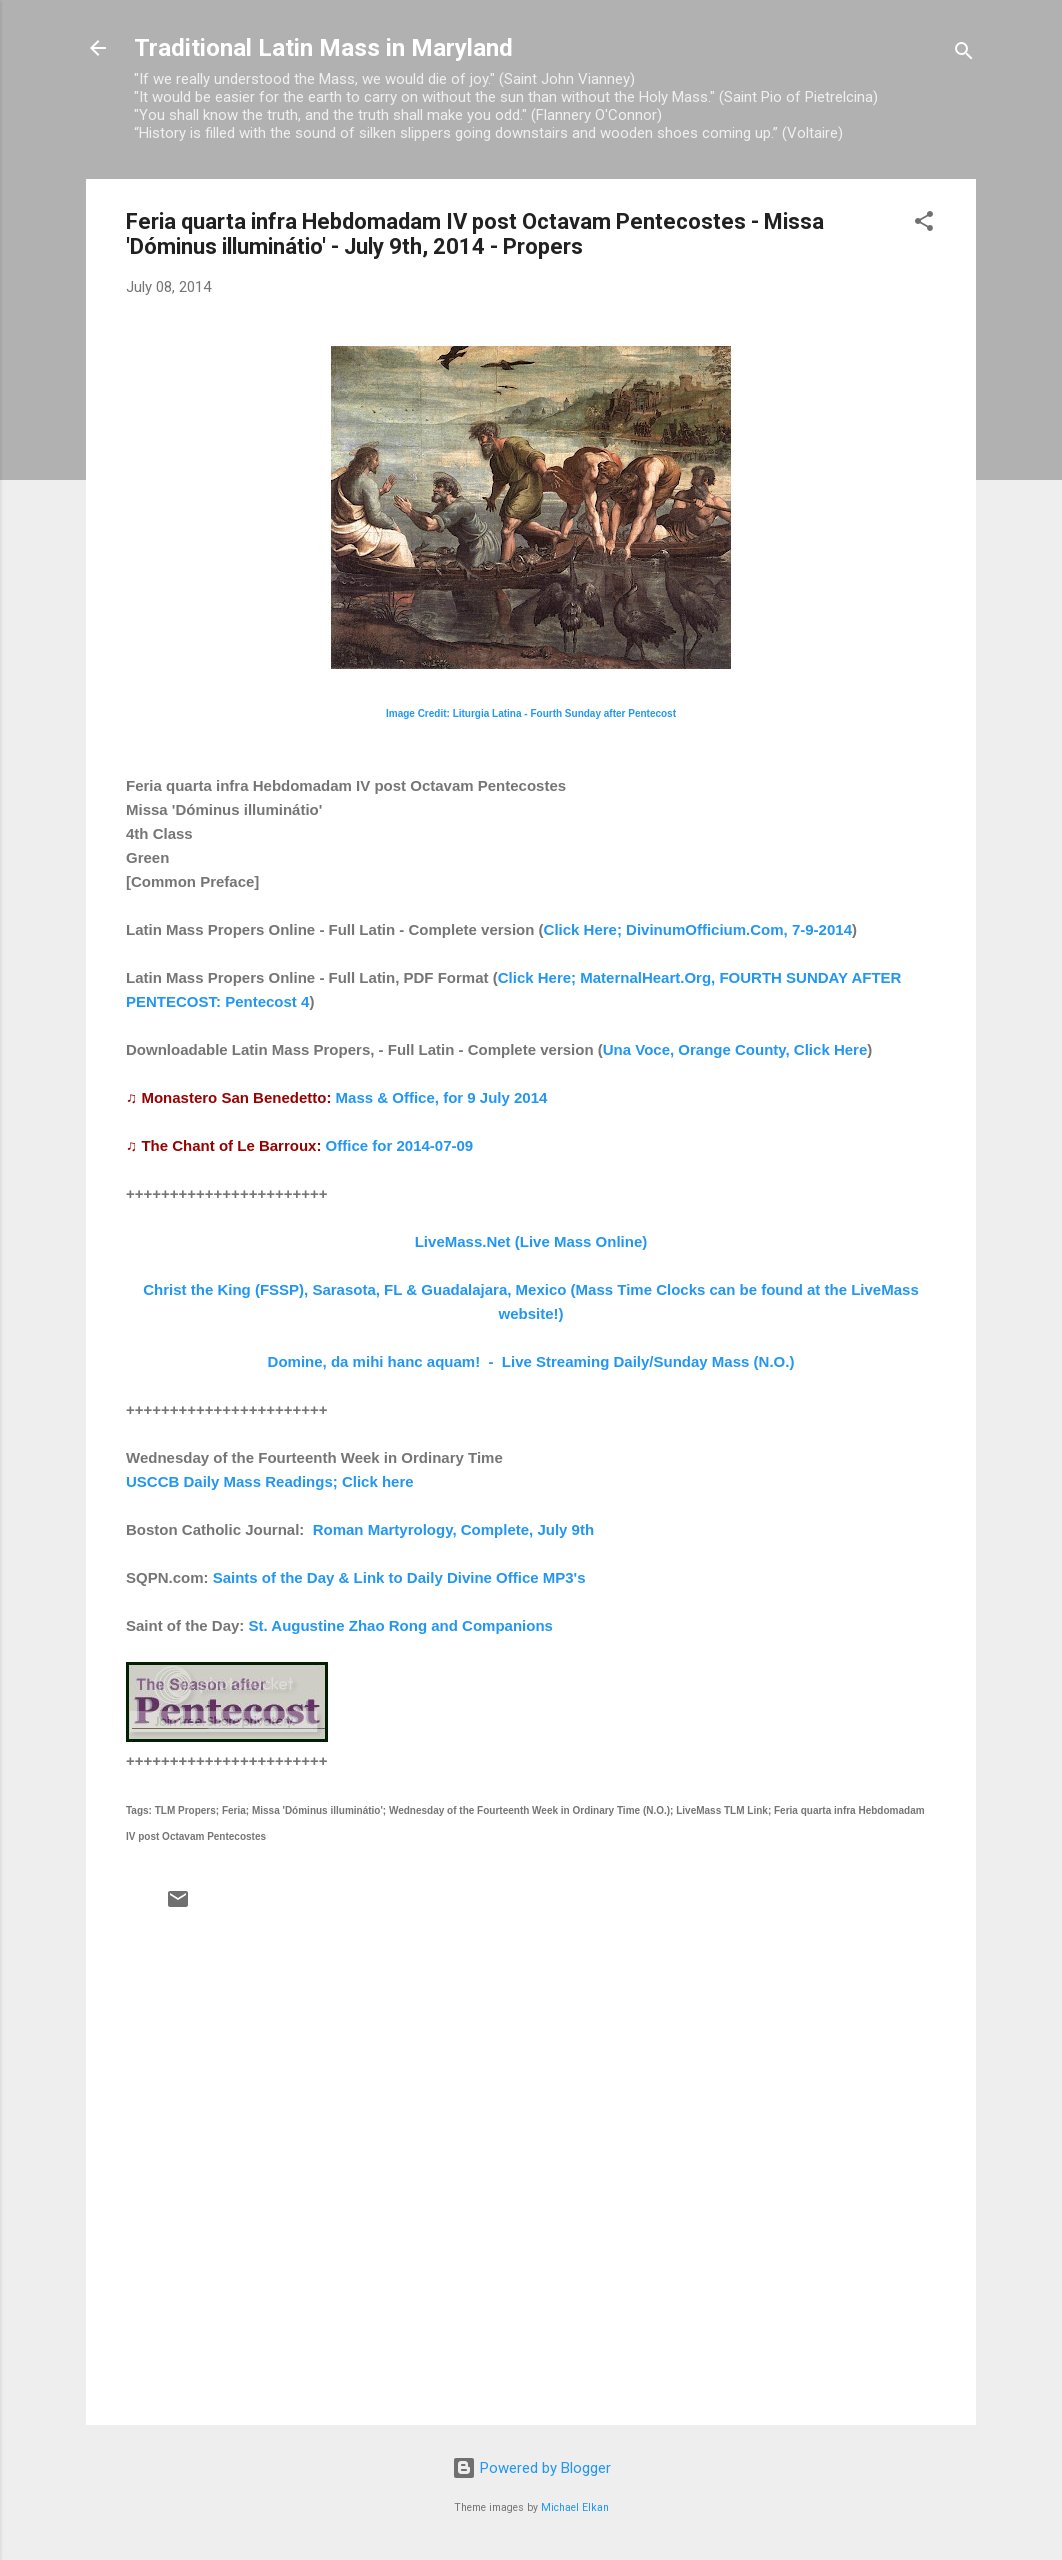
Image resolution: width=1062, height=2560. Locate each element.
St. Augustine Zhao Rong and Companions (401, 1625)
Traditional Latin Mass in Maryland (323, 48)
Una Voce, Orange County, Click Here (735, 1049)
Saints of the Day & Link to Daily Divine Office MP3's (399, 1577)
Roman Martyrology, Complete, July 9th (453, 1529)
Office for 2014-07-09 (400, 1145)
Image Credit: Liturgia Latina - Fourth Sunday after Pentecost (531, 713)
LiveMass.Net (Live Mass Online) (531, 1241)
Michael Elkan (575, 2507)
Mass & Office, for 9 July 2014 (442, 1097)
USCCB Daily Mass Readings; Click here (270, 1481)
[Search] (964, 54)
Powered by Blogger (531, 2468)
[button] (924, 224)
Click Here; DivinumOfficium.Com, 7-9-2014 (698, 929)
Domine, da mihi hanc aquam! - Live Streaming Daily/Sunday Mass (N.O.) (531, 1361)
